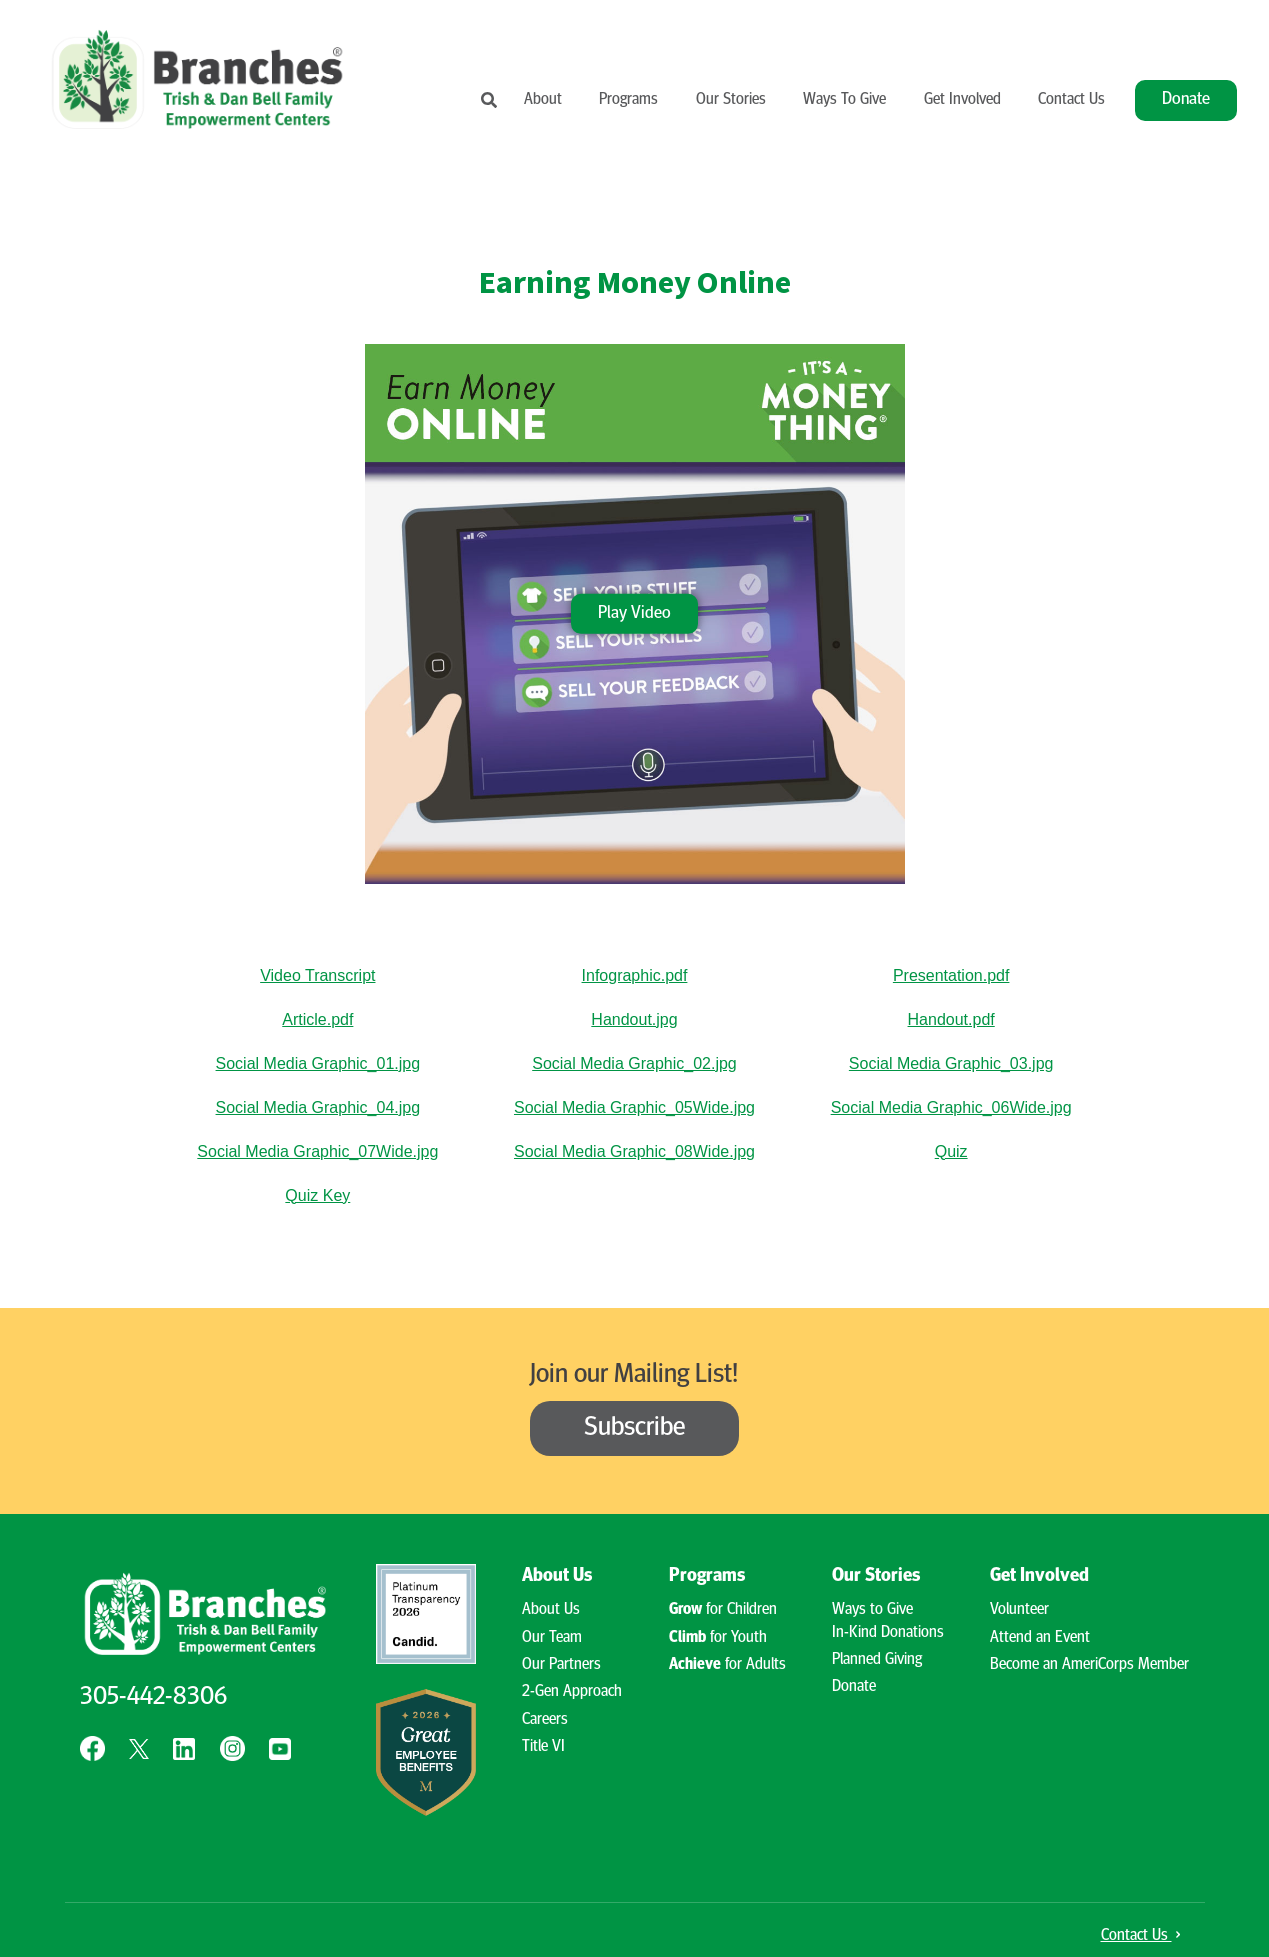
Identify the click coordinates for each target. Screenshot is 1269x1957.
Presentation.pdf (951, 975)
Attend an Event (1040, 1638)
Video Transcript (317, 975)
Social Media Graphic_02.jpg (634, 1063)
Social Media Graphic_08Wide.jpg (634, 1151)
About (543, 100)
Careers (545, 1720)
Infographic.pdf (635, 975)
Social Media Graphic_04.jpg (318, 1107)
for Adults (727, 1665)
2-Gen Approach (572, 1692)
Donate (1186, 99)
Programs (628, 100)
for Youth (718, 1638)
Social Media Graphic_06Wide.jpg (951, 1107)
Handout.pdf (951, 1019)
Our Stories (731, 100)
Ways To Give (844, 100)
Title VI (543, 1747)
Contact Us (1071, 100)
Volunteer (1019, 1610)
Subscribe (635, 1428)
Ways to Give (872, 1610)
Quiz (951, 1151)
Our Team (552, 1638)
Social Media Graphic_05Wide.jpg (634, 1107)
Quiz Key (317, 1195)
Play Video (634, 612)
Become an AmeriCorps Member (1089, 1665)
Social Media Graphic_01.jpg (318, 1063)
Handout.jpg (634, 1019)
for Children (723, 1610)
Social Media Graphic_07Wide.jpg (317, 1151)
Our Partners (561, 1665)
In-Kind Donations (888, 1633)
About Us (557, 1576)
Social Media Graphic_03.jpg (951, 1063)
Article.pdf (317, 1019)
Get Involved (962, 100)
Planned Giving (877, 1660)
